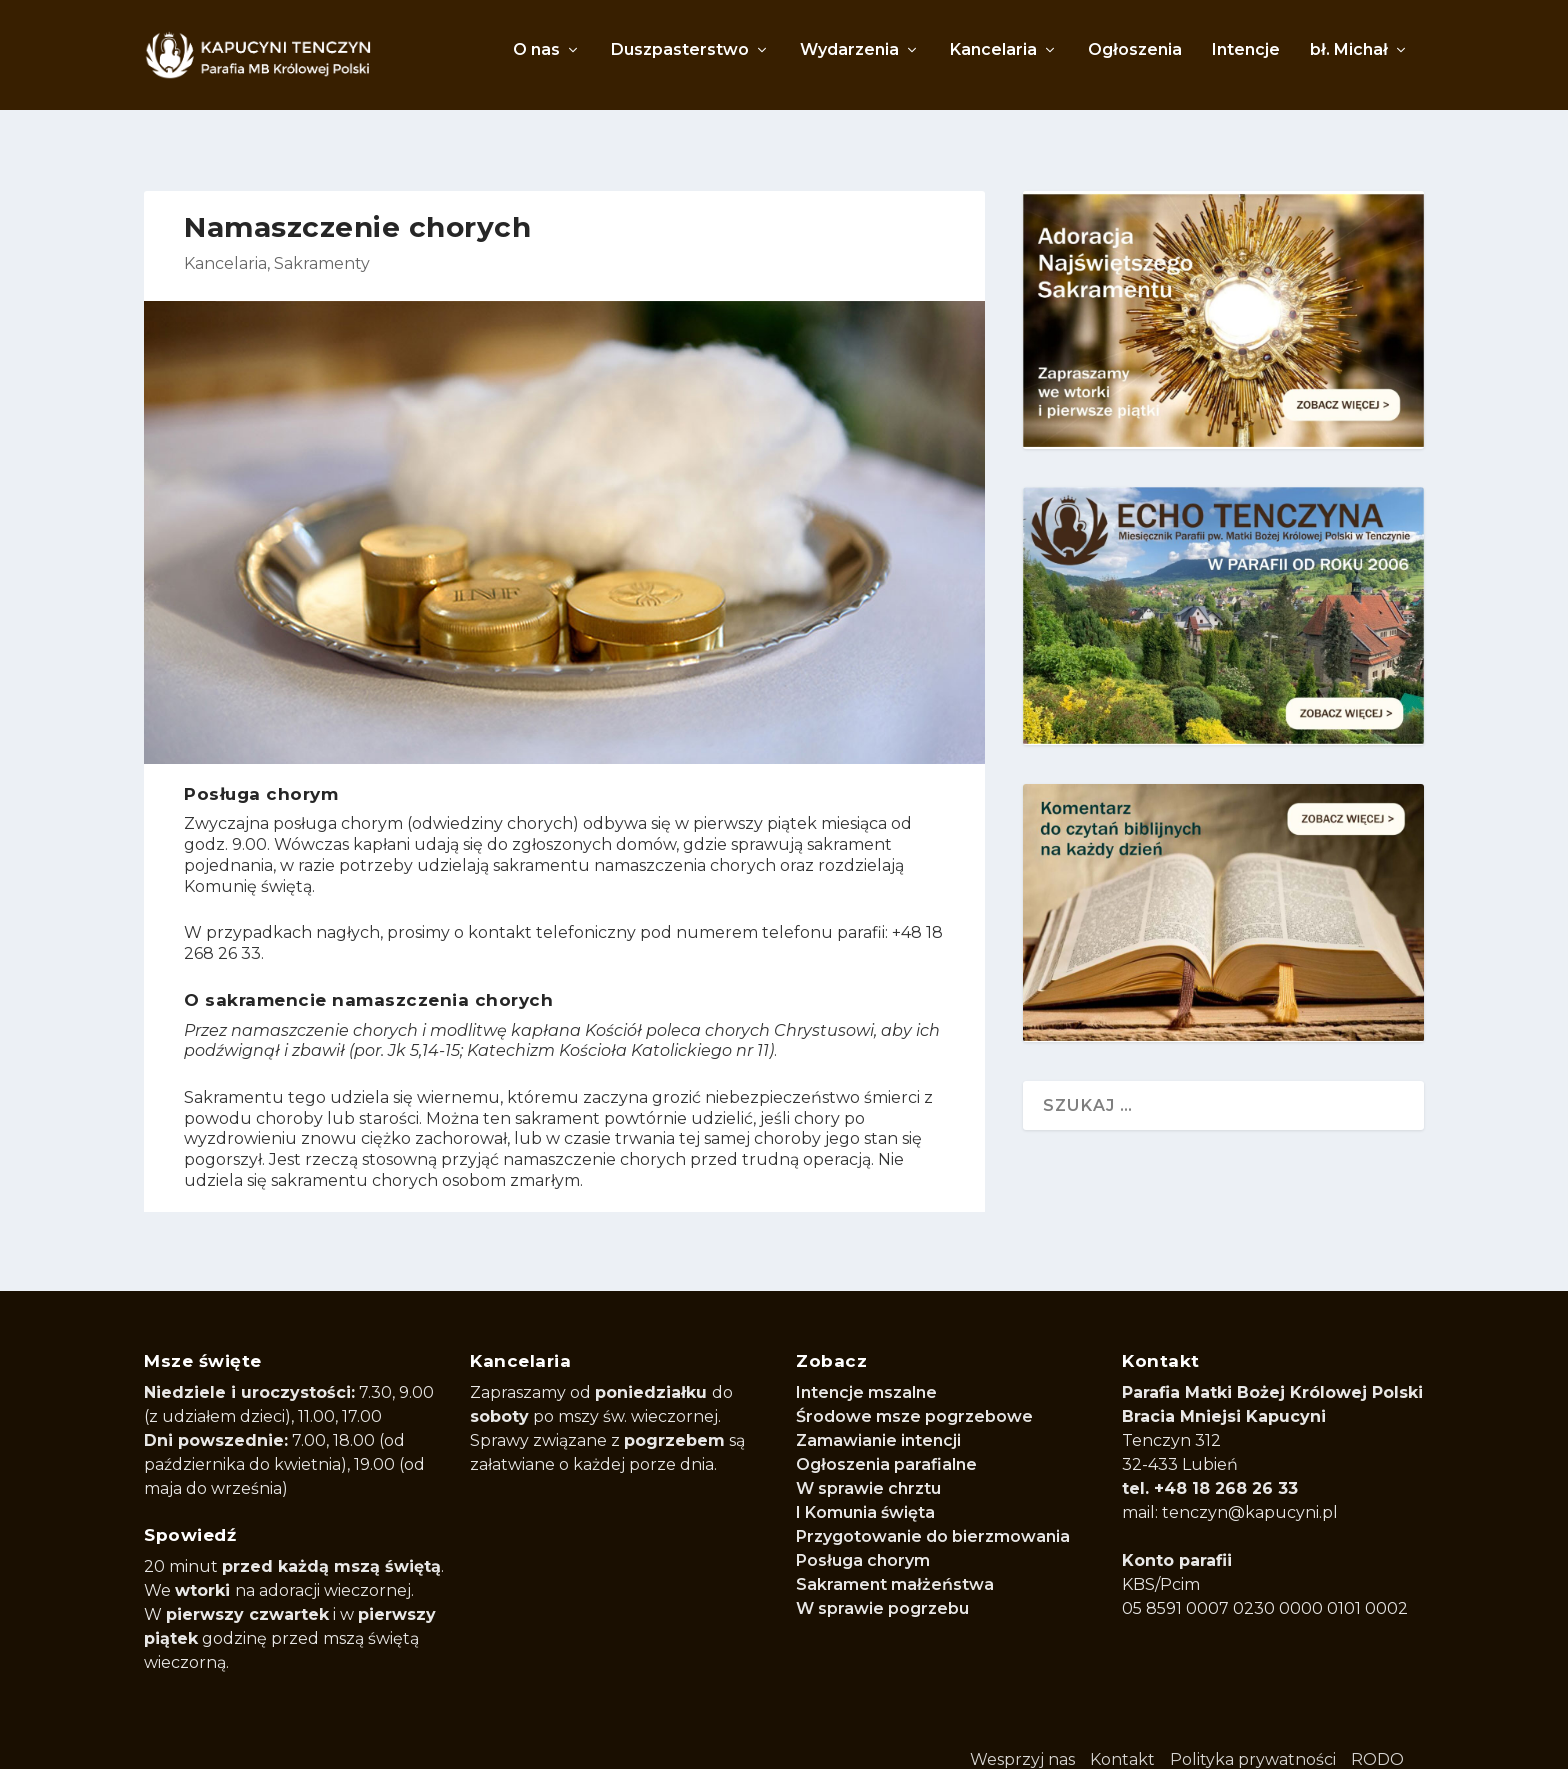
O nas (536, 60)
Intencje (1246, 60)
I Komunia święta (865, 1490)
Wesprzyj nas (1022, 1737)
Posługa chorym (863, 1538)
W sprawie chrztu (868, 1466)
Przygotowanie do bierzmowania (933, 1514)
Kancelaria (993, 60)
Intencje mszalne (866, 1370)
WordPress (680, 1740)
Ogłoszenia (1135, 60)
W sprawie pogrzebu (882, 1586)
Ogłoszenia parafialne (886, 1442)
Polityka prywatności (1253, 1737)
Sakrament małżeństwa (895, 1562)
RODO (1377, 1737)
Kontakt (1122, 1737)
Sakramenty (322, 241)
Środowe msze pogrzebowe (914, 1394)
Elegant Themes (396, 1740)
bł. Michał (1349, 60)
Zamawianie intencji (878, 1418)
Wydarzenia (849, 60)
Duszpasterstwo (680, 60)
